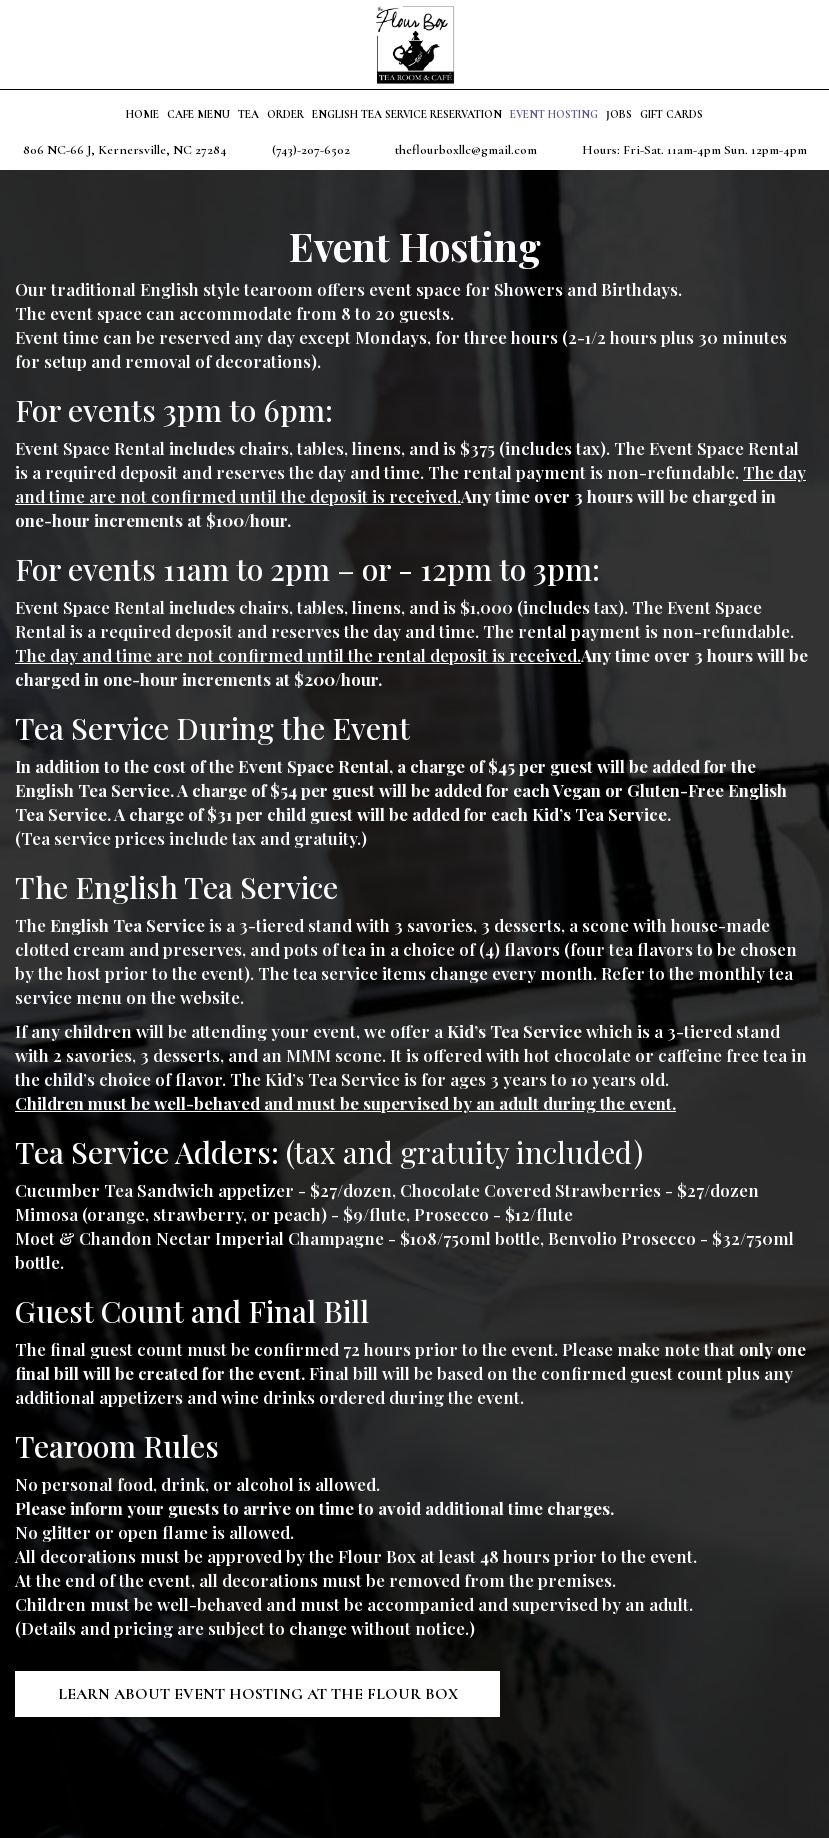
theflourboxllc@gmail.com (466, 150)
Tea (248, 114)
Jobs (619, 114)
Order (285, 114)
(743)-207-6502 (311, 150)
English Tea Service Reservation (407, 114)
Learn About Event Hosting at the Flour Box (259, 1694)
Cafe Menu (198, 114)
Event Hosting (554, 114)
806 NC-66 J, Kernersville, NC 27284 (125, 150)
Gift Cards (671, 114)
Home (142, 114)
